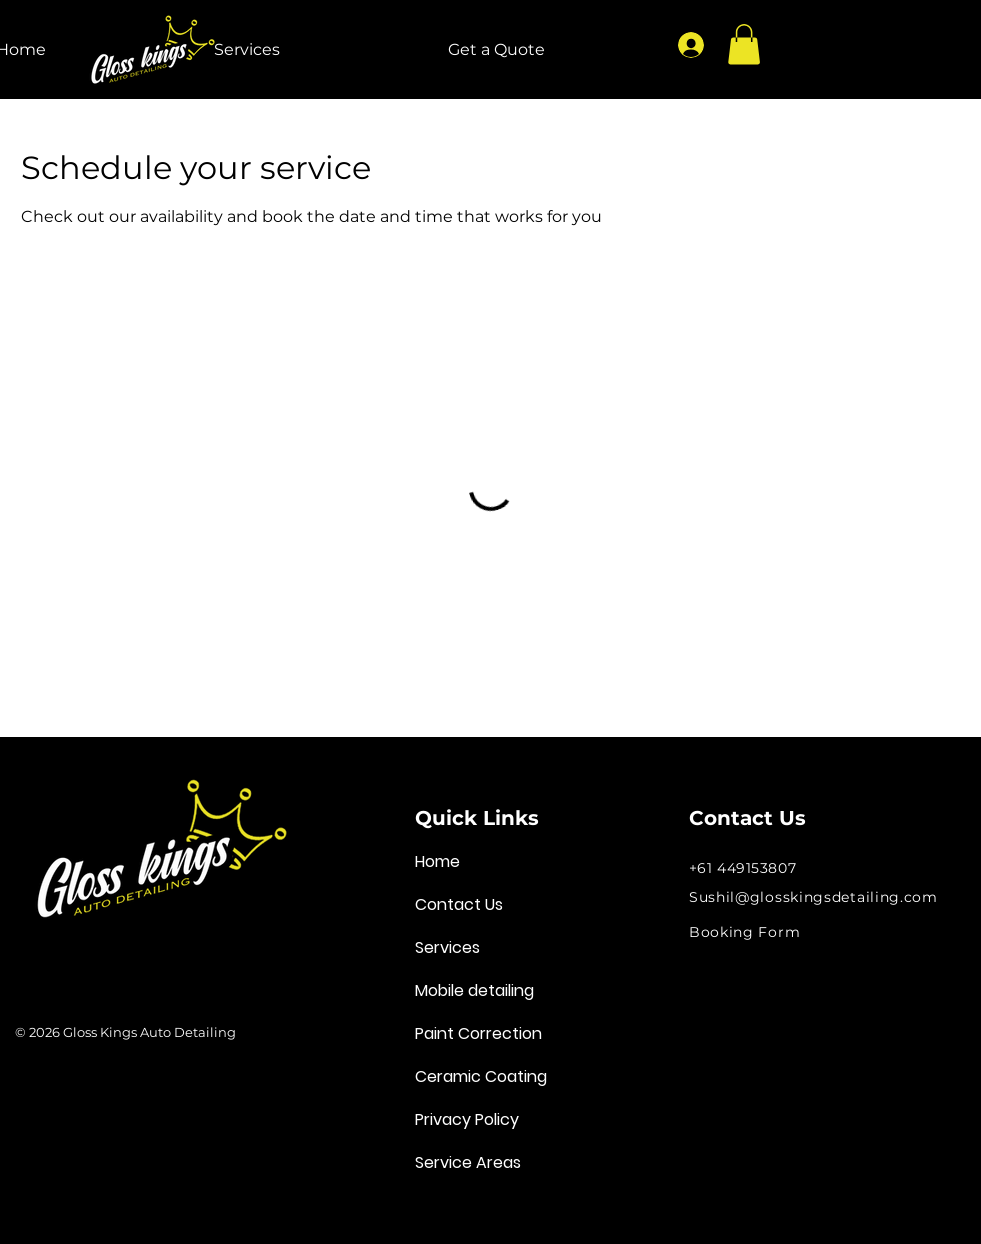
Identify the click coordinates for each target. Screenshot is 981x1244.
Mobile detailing (474, 990)
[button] (744, 44)
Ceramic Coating (481, 1076)
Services (447, 947)
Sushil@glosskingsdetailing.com (813, 897)
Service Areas (468, 1162)
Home (437, 861)
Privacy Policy (467, 1119)
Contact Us (459, 904)
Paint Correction (478, 1033)
